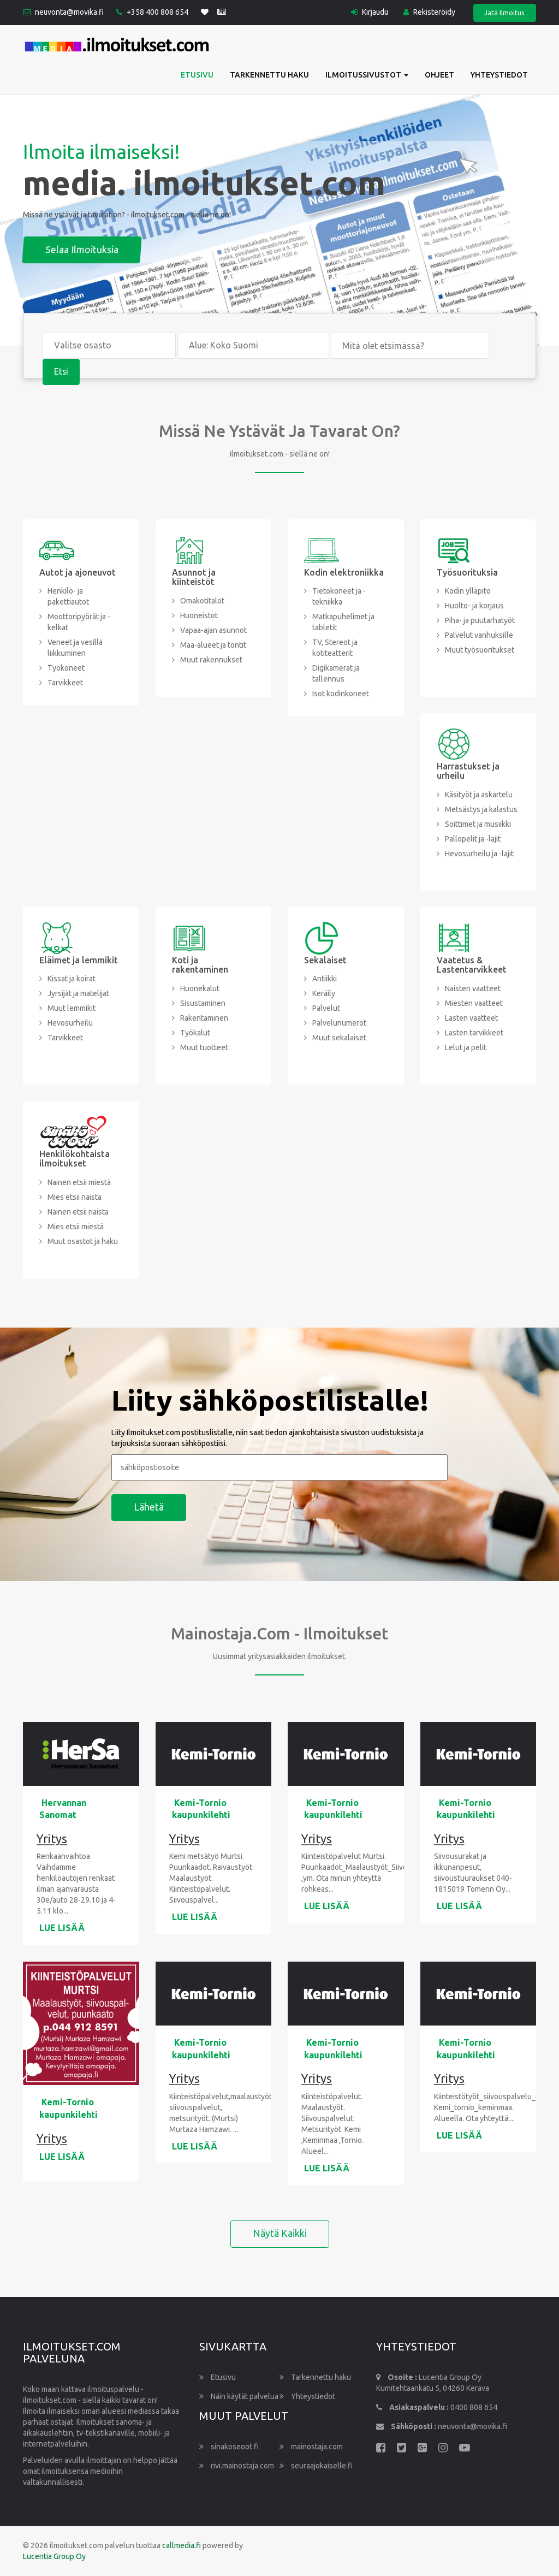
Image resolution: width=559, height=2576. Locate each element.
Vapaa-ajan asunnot (213, 630)
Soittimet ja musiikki (478, 824)
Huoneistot (199, 615)
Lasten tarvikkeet (474, 1032)
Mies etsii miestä (75, 1226)
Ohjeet (439, 74)
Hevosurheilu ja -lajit (479, 853)
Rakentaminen (204, 1018)
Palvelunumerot (339, 1023)
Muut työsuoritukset (479, 650)
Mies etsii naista (74, 1197)
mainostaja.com (311, 2447)
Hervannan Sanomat (62, 1809)
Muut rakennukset (211, 659)
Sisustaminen (202, 1003)
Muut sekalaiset (339, 1038)
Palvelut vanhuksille (479, 635)
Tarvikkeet (65, 683)
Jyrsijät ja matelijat (78, 994)
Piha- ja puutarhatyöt (480, 621)
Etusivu (197, 74)
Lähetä (149, 1506)
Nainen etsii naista (78, 1211)
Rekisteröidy (429, 12)
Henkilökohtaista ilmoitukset (74, 1159)
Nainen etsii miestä (79, 1182)
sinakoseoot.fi (229, 2447)
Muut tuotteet (204, 1047)
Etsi (61, 372)
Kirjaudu (368, 12)
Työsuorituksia (467, 572)
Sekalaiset (325, 960)
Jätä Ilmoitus (504, 12)
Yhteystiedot (499, 74)
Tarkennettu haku (269, 74)
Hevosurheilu (70, 1023)
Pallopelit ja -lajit (473, 838)
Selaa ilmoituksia (174, 249)
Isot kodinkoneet (340, 694)
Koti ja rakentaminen (200, 965)
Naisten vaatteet (473, 988)
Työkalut (195, 1032)
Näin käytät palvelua (238, 2397)
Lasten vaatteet (471, 1018)
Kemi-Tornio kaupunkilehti (201, 1809)
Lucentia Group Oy (54, 2557)
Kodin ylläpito (468, 591)
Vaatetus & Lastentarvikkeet (472, 965)
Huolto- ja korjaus (474, 606)
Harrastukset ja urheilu (468, 771)
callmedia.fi (181, 2546)
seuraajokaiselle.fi (316, 2466)
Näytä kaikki (280, 2233)
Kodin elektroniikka (344, 572)
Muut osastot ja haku (82, 1241)
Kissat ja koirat (71, 979)
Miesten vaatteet (474, 1003)
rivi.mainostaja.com (236, 2466)
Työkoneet (66, 668)
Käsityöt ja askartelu (479, 794)
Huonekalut (199, 988)
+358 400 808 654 (158, 12)
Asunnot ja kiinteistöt (194, 577)
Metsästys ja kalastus (481, 809)
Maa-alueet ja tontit (213, 645)
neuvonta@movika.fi (69, 12)
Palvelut (326, 1008)
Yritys (52, 1839)
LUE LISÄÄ (62, 1928)
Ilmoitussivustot (366, 74)
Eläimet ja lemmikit (78, 960)
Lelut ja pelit (465, 1047)
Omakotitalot (202, 600)
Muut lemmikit (71, 1008)
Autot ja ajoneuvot (77, 572)
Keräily (323, 994)
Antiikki (324, 979)
